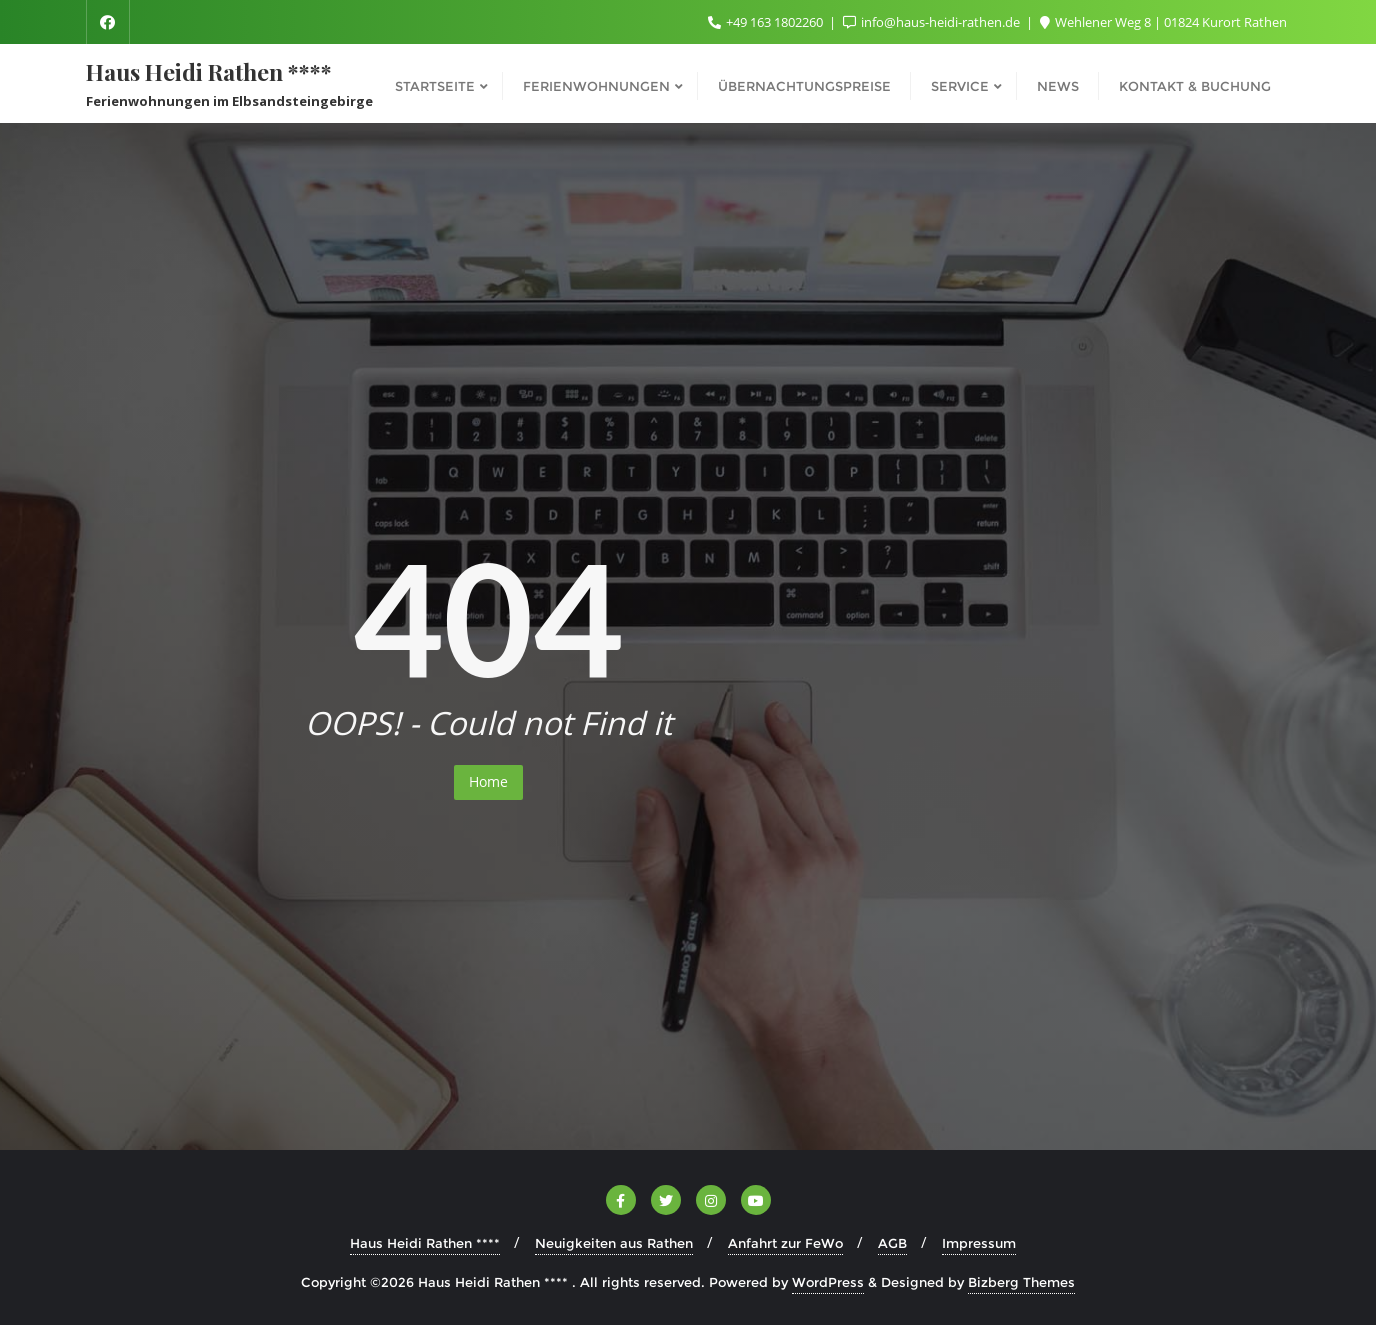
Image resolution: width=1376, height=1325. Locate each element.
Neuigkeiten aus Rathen (614, 1243)
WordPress (828, 1282)
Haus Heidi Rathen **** (425, 1243)
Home (488, 781)
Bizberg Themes (1021, 1282)
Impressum (979, 1243)
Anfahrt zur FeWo (785, 1243)
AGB (892, 1243)
